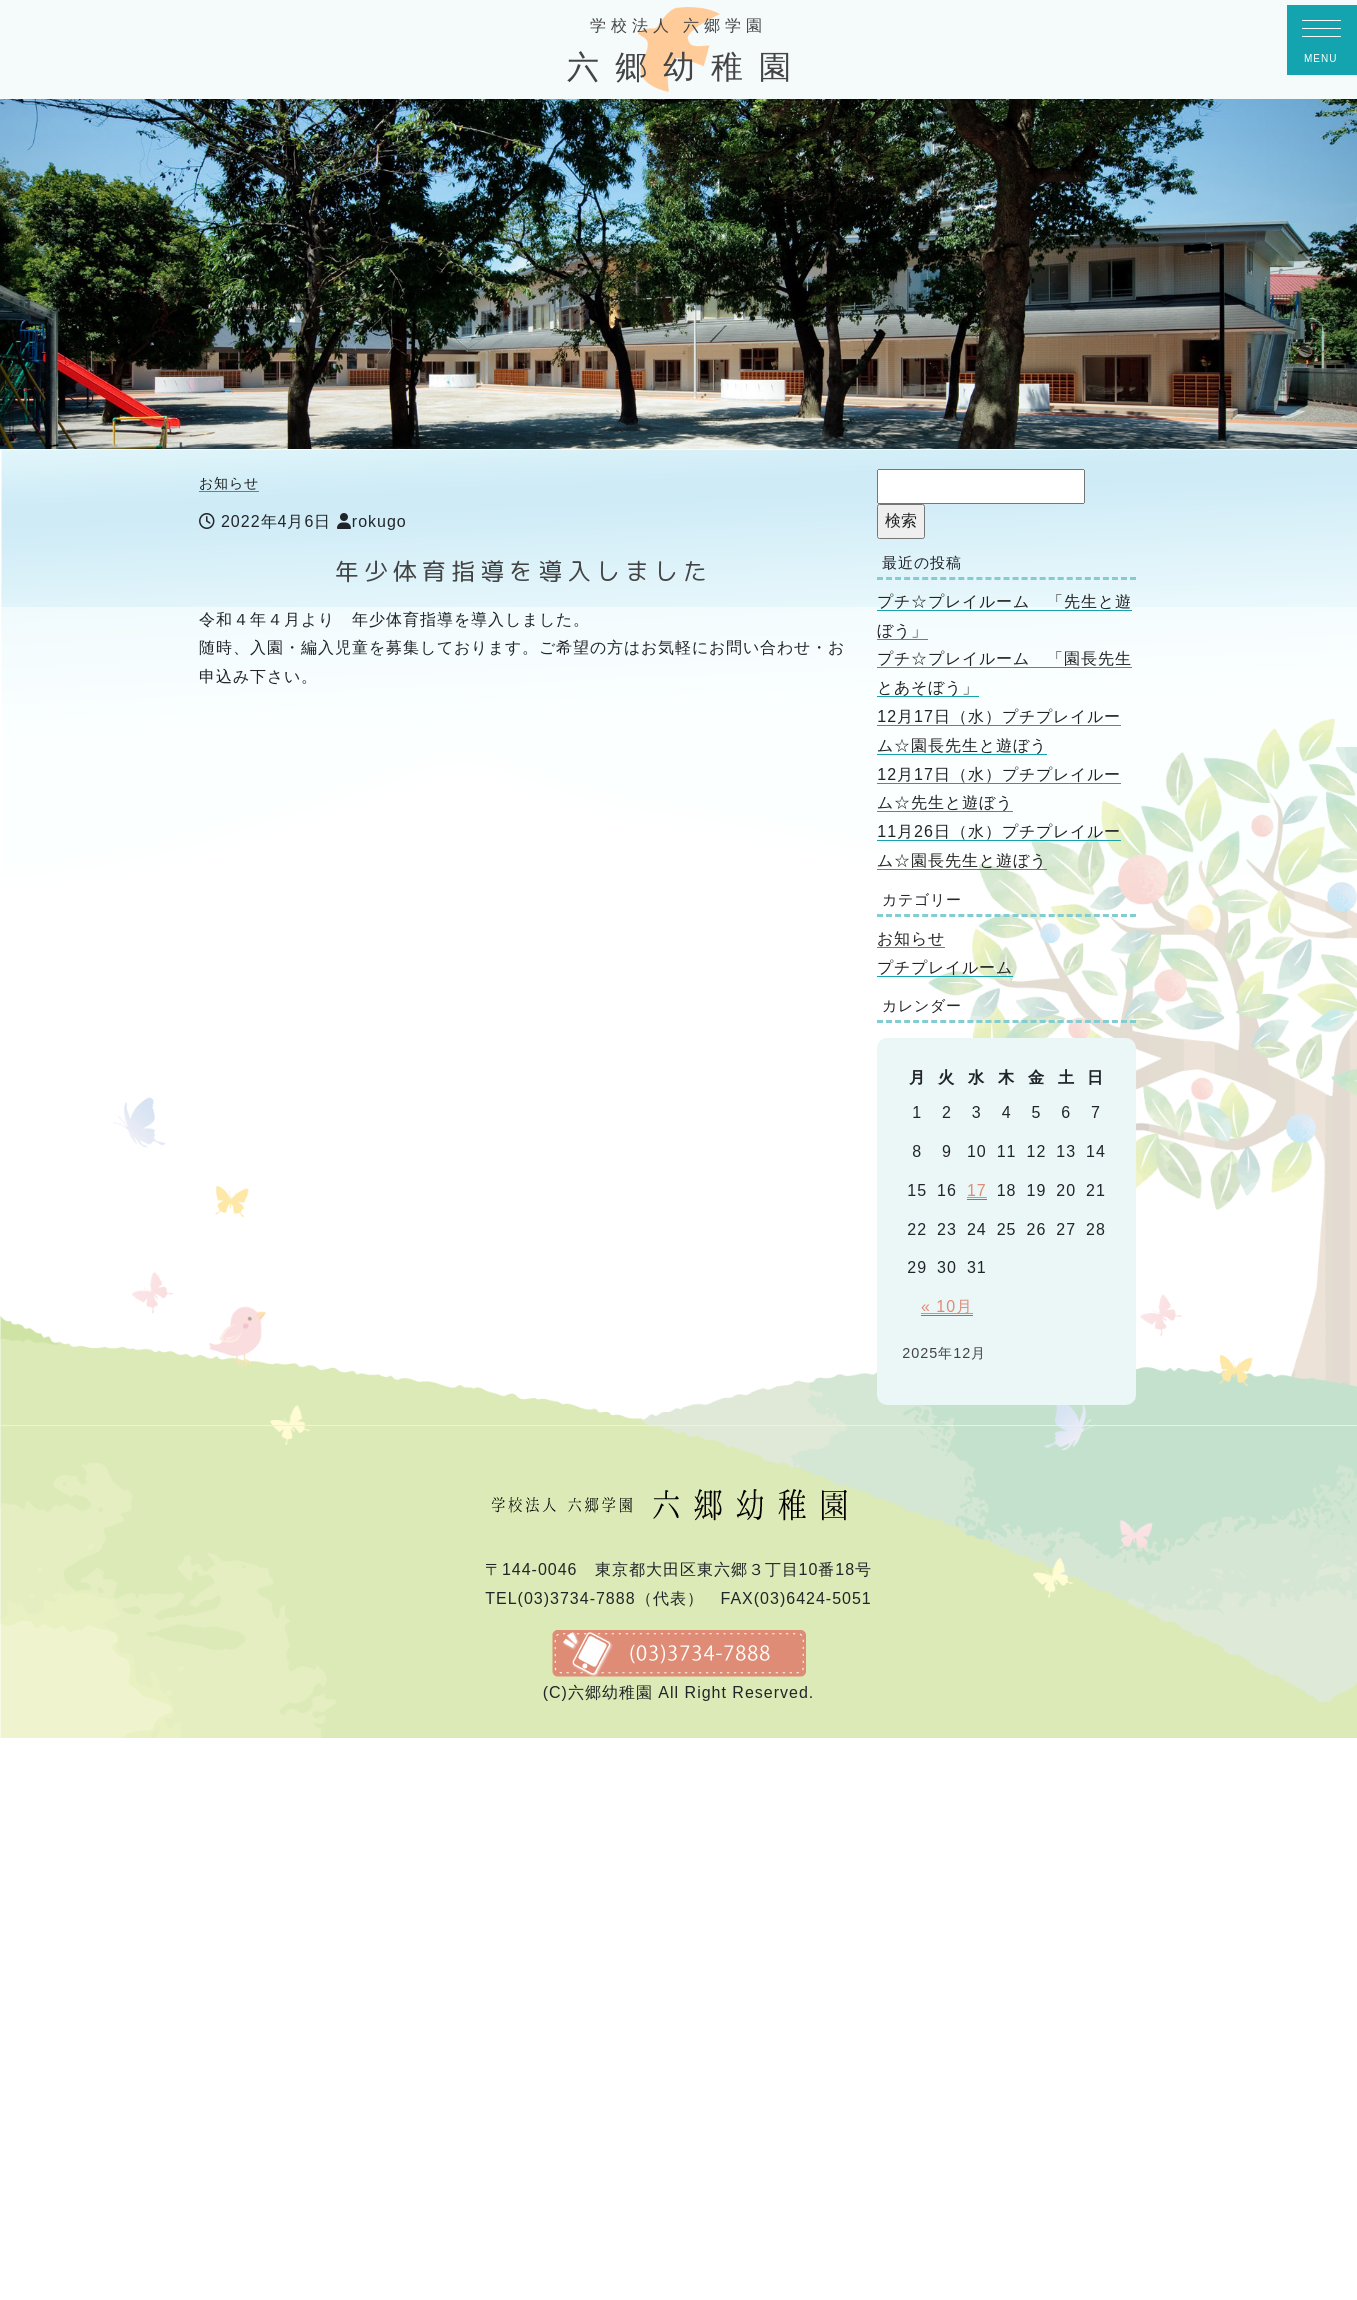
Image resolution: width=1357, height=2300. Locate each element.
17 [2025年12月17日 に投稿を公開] (977, 1190)
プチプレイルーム (945, 967)
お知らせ (229, 483)
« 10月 (947, 1306)
